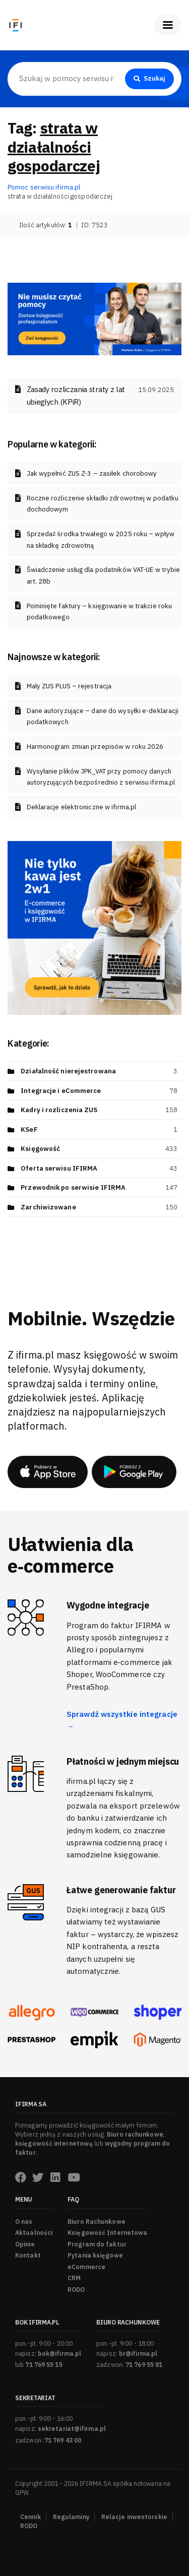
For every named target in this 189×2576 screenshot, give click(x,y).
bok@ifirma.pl (59, 2353)
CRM (74, 2278)
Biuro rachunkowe (135, 2134)
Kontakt (28, 2255)
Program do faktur (97, 2244)
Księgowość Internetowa (107, 2232)
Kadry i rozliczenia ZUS (59, 1110)
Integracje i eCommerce (61, 1090)
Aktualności (33, 2232)
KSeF (29, 1129)
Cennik (30, 2517)
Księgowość (40, 1148)
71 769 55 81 (143, 2364)
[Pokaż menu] (167, 25)
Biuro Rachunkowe (96, 2221)
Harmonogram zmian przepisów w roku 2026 (95, 746)
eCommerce (86, 2267)
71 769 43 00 (62, 2440)
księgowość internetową (54, 2143)
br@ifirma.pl (138, 2353)
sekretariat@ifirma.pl (72, 2428)
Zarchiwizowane (48, 1207)
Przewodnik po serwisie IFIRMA (73, 1187)
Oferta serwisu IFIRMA (59, 1168)
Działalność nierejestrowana (68, 1071)
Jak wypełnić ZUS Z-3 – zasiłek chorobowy (92, 473)
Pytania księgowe (95, 2255)
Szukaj (150, 78)
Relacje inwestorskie (134, 2517)
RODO (76, 2289)
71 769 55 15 (43, 2364)
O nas (24, 2221)
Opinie (25, 2244)
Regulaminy (71, 2517)
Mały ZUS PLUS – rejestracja (69, 686)
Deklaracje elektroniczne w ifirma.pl (82, 807)
